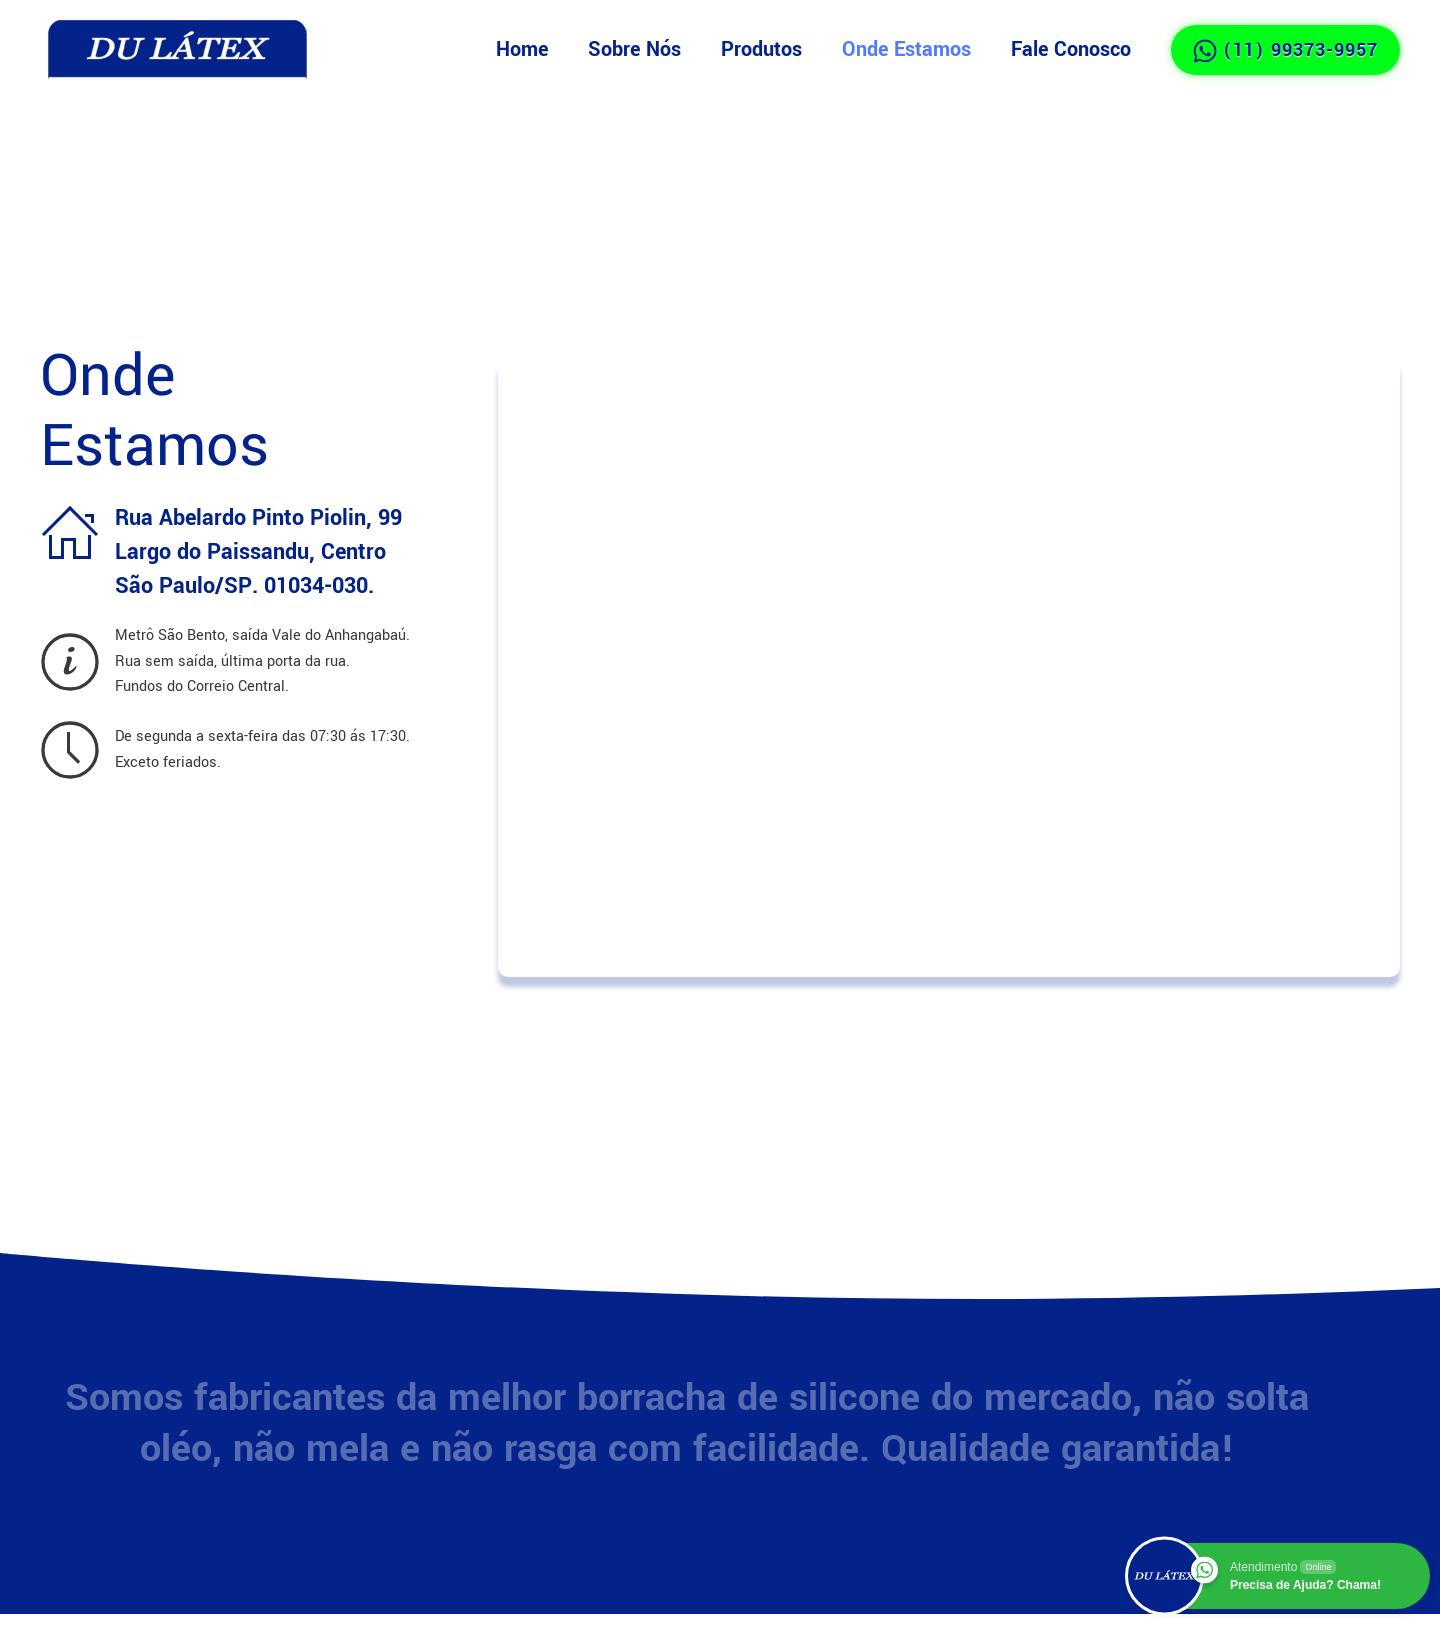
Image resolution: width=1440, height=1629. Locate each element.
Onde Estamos (906, 49)
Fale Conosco (1071, 49)
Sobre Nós (634, 49)
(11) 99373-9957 (1285, 50)
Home (522, 49)
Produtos (761, 49)
